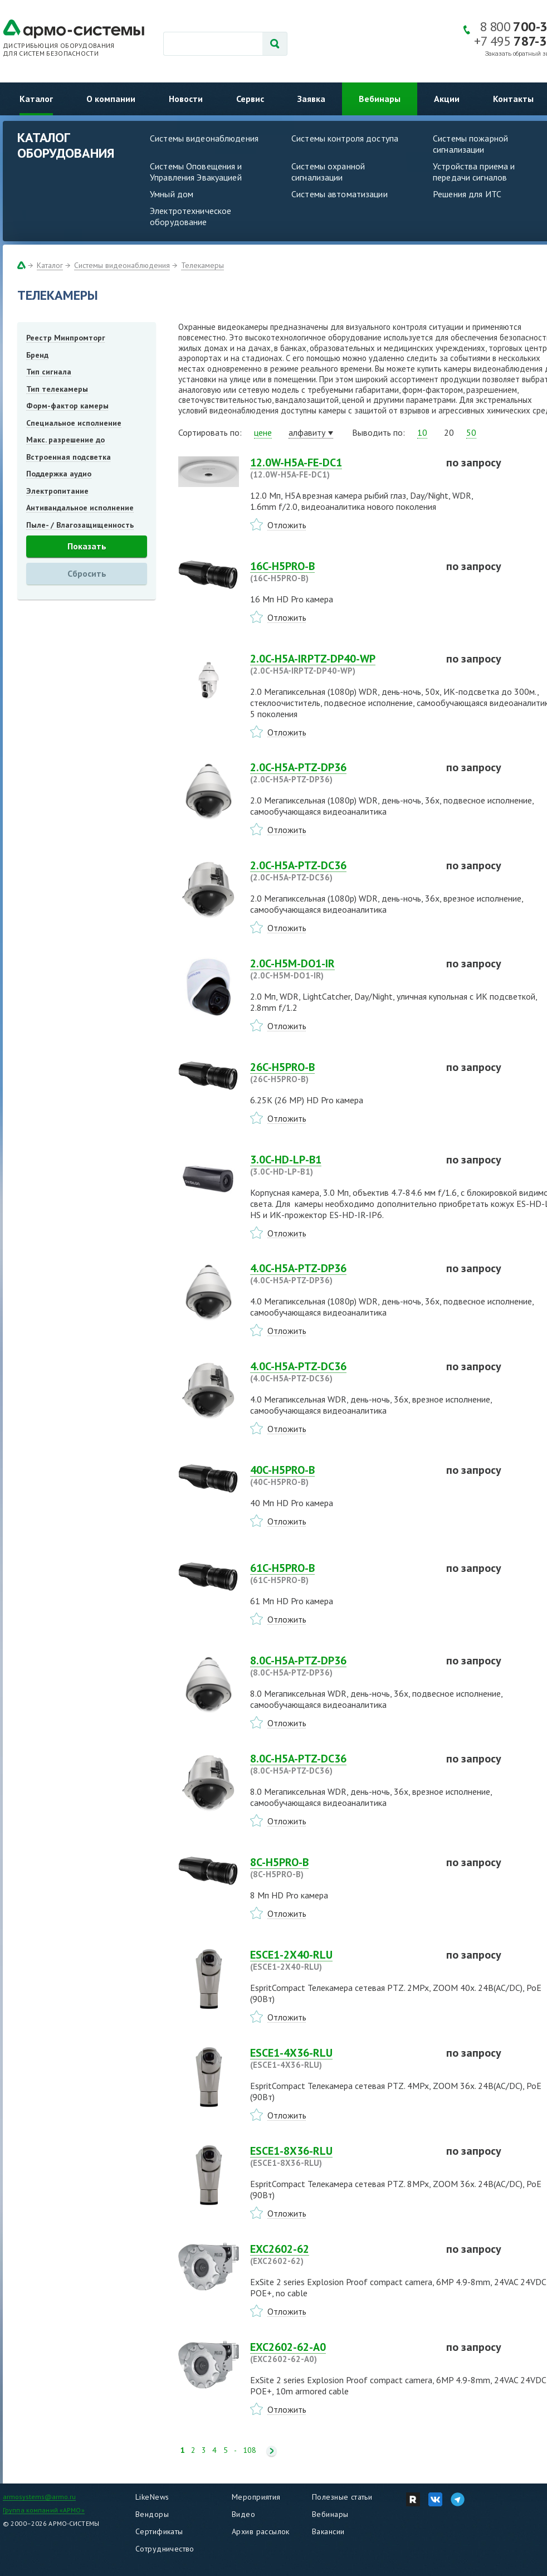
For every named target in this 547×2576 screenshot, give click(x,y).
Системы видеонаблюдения (204, 138)
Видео (243, 2514)
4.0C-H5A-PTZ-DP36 (341, 1274)
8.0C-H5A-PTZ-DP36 (341, 1666)
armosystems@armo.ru (39, 2496)
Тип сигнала (48, 372)
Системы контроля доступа (344, 138)
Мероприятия (256, 2497)
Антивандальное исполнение (80, 508)
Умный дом (171, 193)
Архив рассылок (261, 2531)
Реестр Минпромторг (65, 338)
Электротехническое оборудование (190, 216)
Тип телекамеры (57, 389)
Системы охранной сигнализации (328, 171)
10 (422, 432)
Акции (447, 98)
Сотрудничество (164, 2549)
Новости (186, 98)
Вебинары (380, 98)
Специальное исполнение (73, 423)
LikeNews (152, 2497)
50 (471, 432)
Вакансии (328, 2531)
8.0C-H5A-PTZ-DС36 (341, 1764)
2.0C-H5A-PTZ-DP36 (341, 773)
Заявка (311, 98)
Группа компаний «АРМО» (44, 2510)
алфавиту (307, 432)
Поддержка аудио (58, 474)
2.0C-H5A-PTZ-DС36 (341, 871)
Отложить (286, 524)
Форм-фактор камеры (67, 406)
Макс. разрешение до (65, 440)
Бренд (37, 355)
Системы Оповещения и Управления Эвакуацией (196, 171)
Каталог (36, 98)
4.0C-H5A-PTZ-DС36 (341, 1372)
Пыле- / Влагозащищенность (80, 525)
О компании (110, 98)
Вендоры (152, 2514)
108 (249, 2450)
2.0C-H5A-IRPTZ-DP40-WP (341, 664)
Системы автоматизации (339, 193)
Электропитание (57, 491)
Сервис (250, 98)
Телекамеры (202, 265)
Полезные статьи (342, 2497)
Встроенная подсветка (68, 457)
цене (263, 432)
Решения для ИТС (467, 193)
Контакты (513, 98)
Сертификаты (159, 2531)
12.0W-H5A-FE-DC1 (341, 468)
